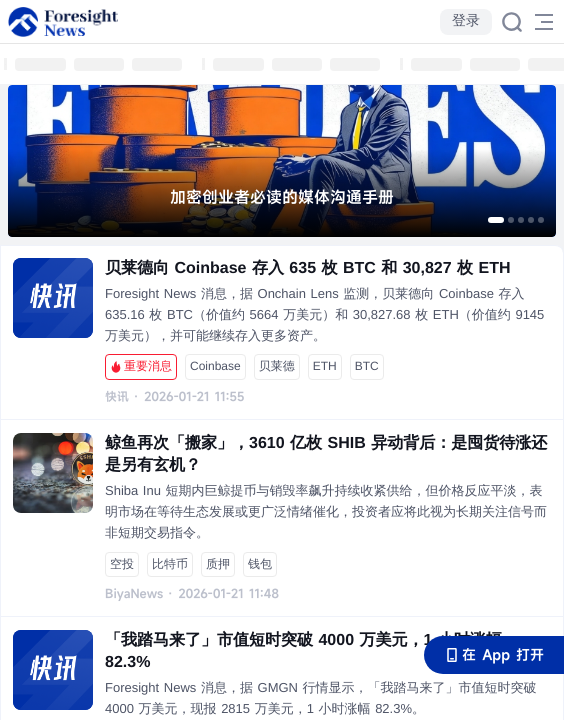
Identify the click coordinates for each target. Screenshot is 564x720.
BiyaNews (134, 594)
